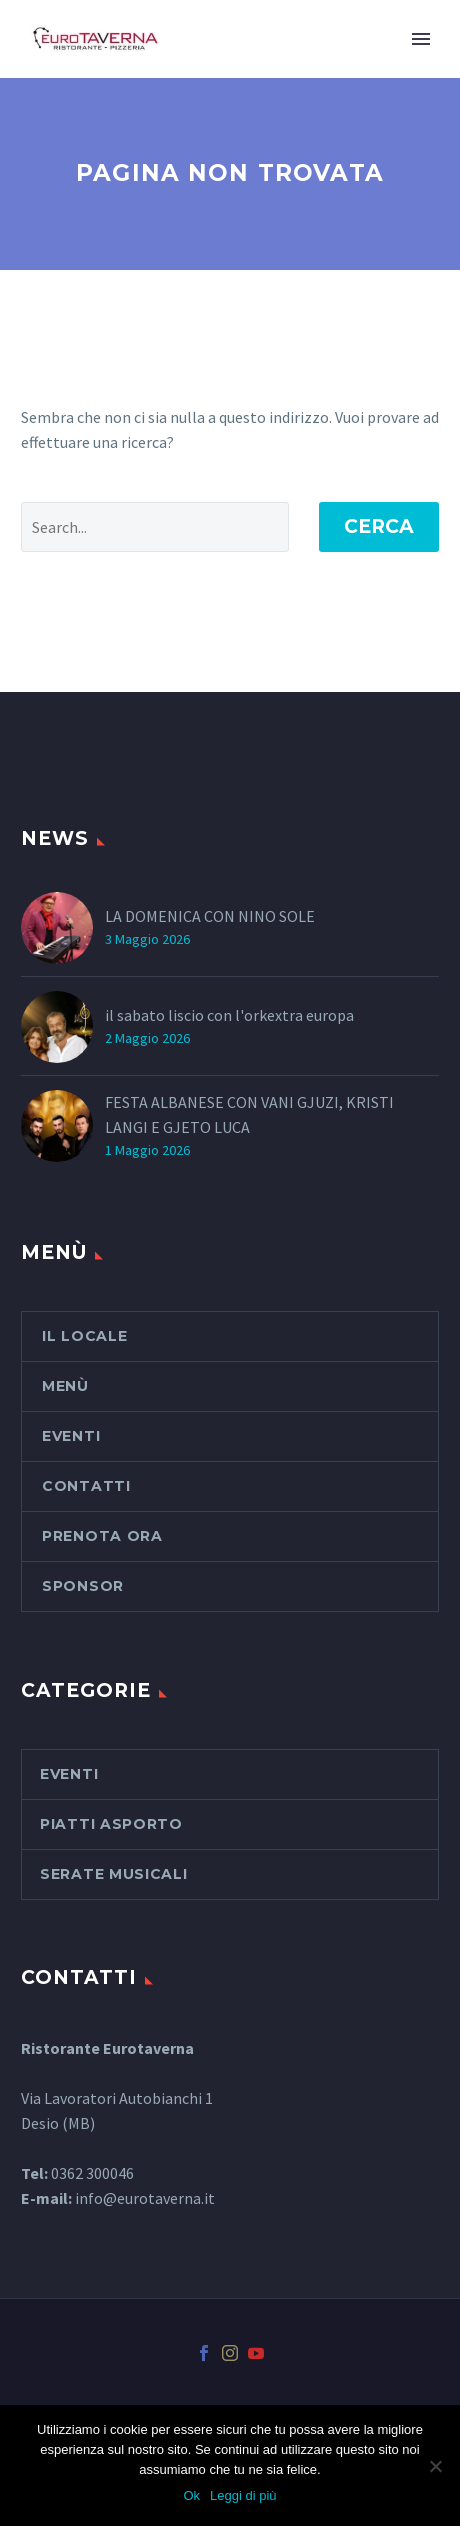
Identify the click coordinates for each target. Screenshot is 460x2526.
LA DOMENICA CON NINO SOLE (210, 916)
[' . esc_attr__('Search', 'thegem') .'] (155, 527)
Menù (65, 1386)
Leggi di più (243, 2495)
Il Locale (84, 1336)
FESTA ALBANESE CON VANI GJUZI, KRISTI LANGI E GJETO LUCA (249, 1114)
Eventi (71, 1436)
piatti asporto (111, 1824)
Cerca (379, 526)
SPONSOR (83, 1586)
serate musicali (114, 1874)
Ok (191, 2495)
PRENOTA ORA (102, 1536)
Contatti (86, 1486)
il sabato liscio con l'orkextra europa (229, 1015)
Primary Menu (421, 39)
